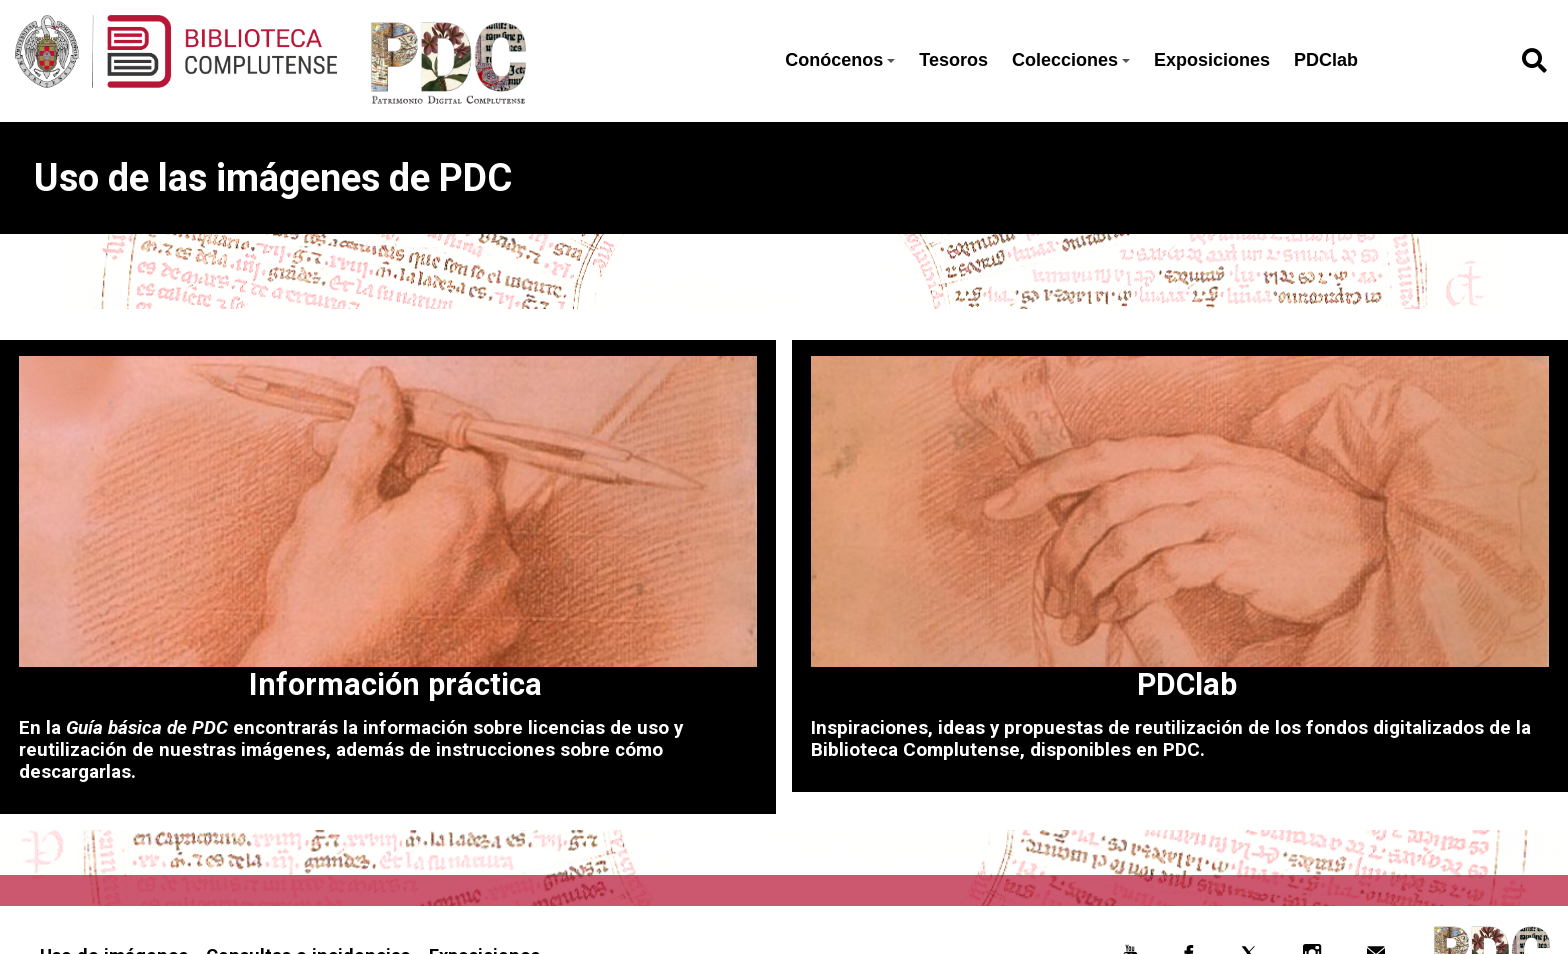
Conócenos (840, 60)
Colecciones (1071, 60)
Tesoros (953, 60)
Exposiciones (1212, 60)
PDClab (1326, 60)
